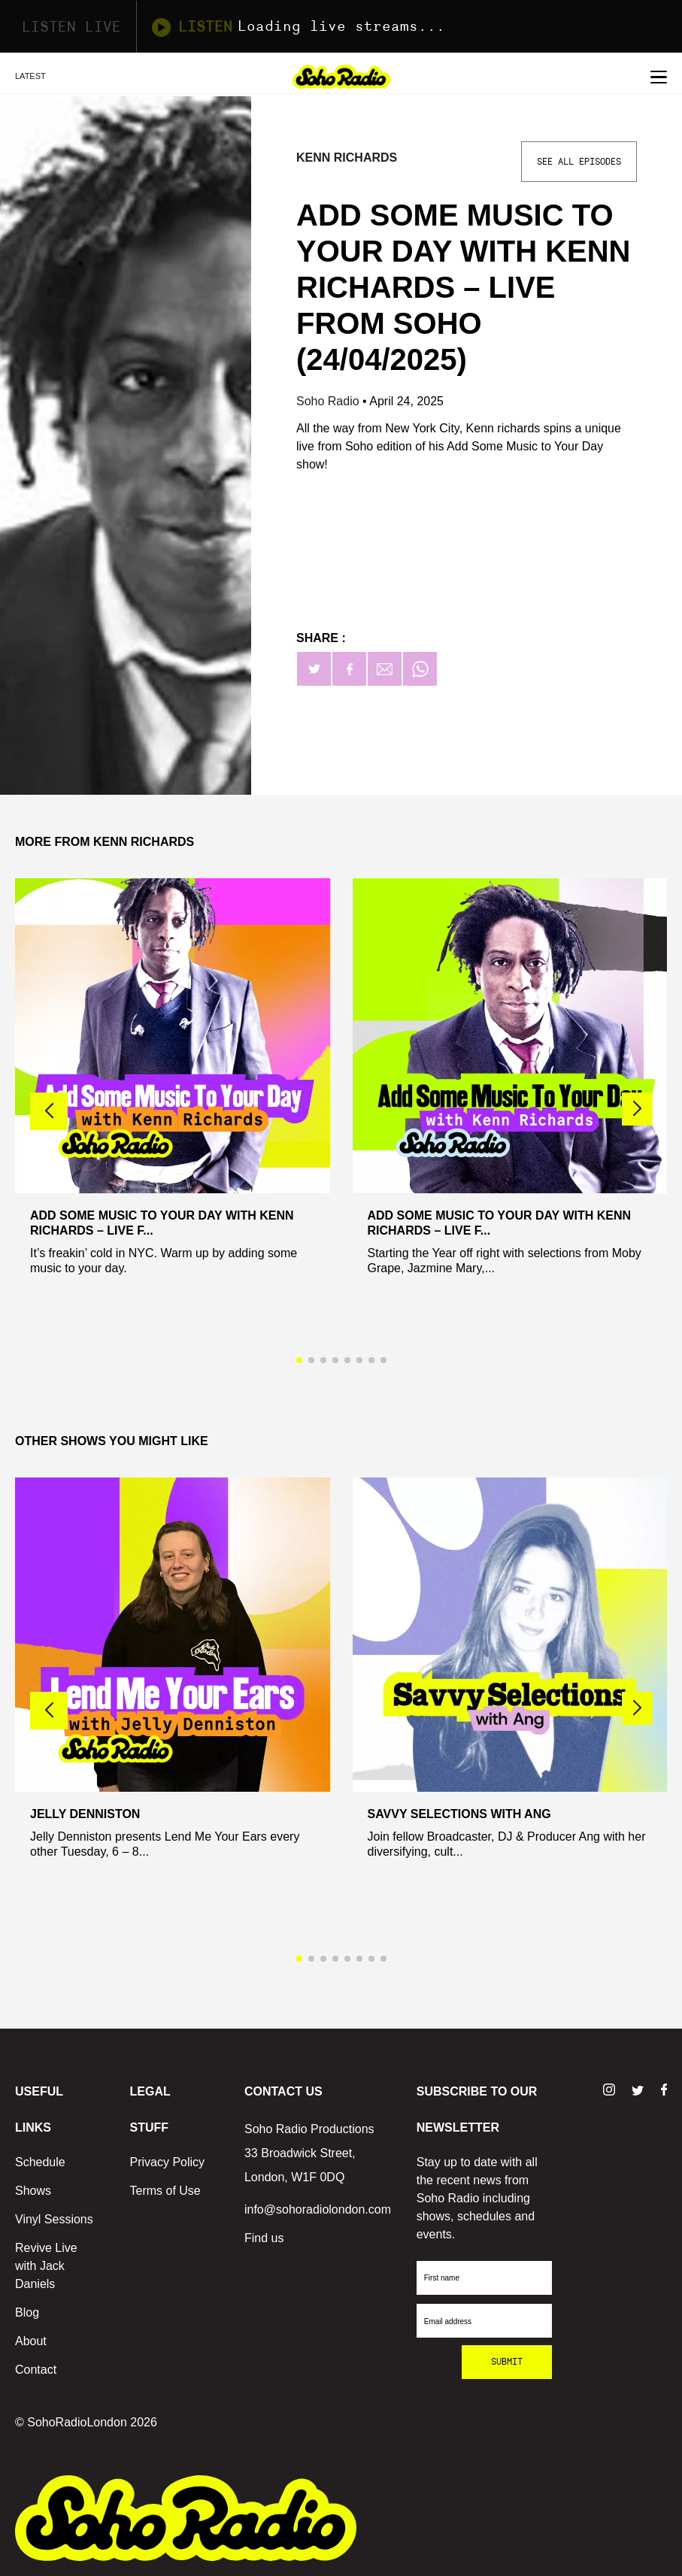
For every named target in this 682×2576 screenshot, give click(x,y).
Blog (27, 2312)
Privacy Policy (167, 2162)
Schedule (40, 2162)
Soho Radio (329, 401)
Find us (263, 2238)
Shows (33, 2190)
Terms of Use (164, 2190)
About (31, 2341)
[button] (637, 1109)
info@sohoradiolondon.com (317, 2209)
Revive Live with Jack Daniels (46, 2265)
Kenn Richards (346, 157)
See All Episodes (579, 161)
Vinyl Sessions (54, 2219)
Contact (35, 2369)
